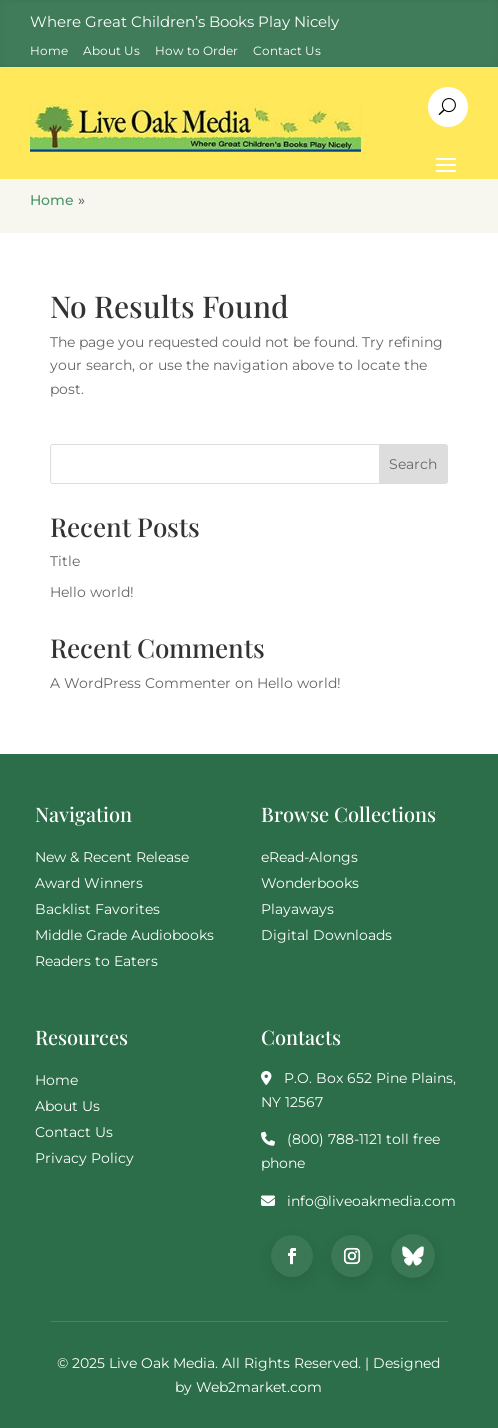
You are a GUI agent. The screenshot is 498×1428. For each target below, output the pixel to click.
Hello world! (92, 592)
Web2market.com (259, 1387)
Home (52, 200)
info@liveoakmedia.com (371, 1201)
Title (65, 561)
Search (413, 464)
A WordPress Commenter (140, 683)
